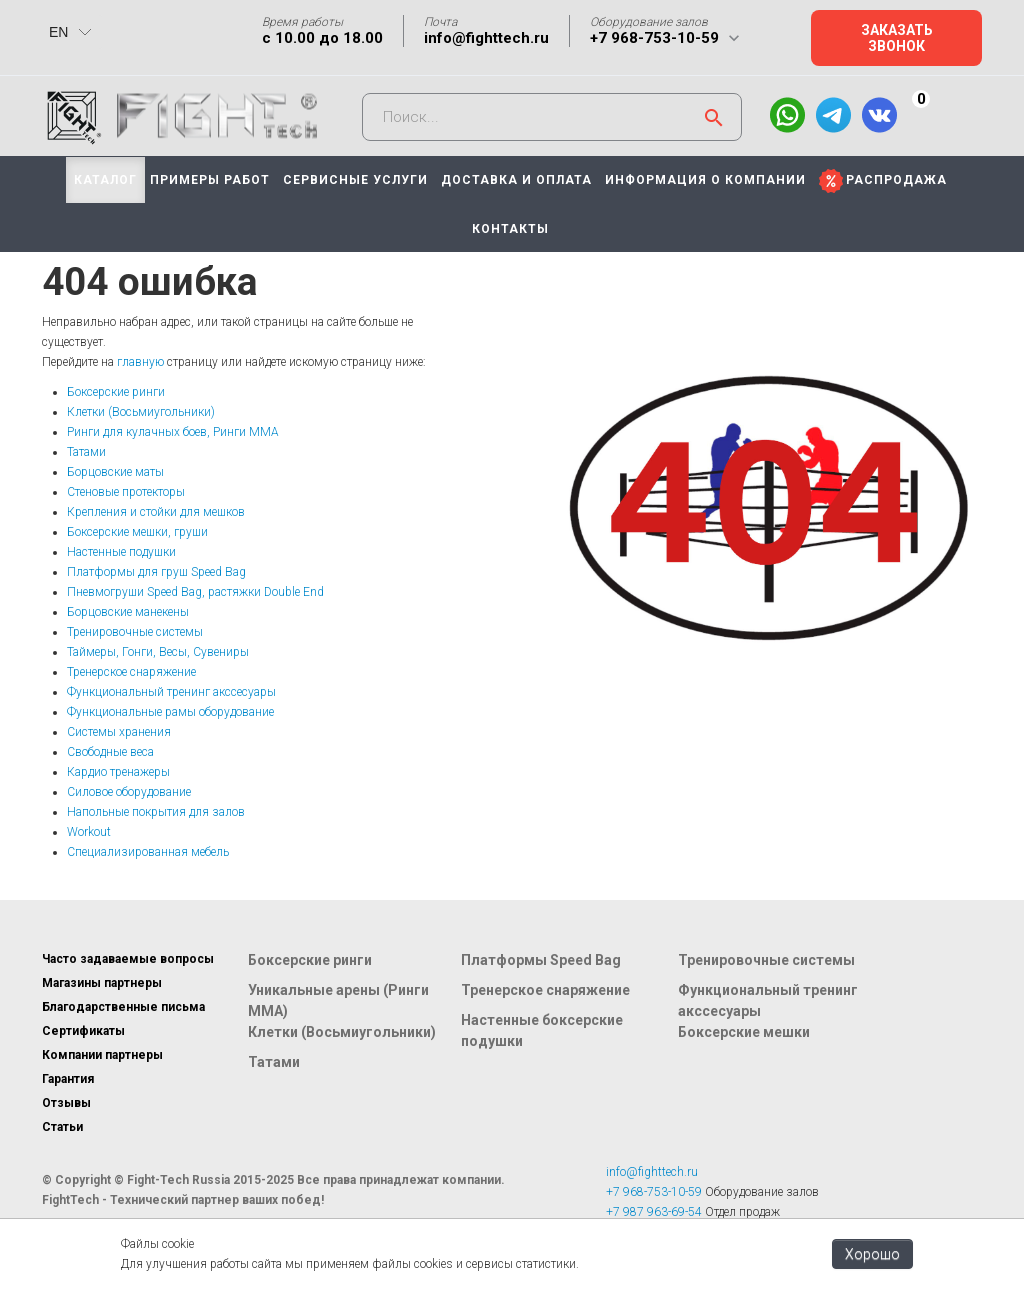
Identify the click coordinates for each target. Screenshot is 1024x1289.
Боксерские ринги (116, 392)
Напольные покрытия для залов (156, 812)
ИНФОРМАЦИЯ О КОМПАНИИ (705, 180)
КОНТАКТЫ (510, 229)
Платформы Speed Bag (541, 960)
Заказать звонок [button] (897, 38)
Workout (89, 832)
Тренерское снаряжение (131, 672)
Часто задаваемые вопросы (128, 959)
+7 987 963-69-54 (654, 1212)
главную (140, 362)
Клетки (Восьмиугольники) (141, 412)
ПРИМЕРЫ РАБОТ (210, 180)
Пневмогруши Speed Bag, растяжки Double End (195, 592)
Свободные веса (110, 752)
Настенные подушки (121, 552)
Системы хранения (119, 732)
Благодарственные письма (123, 1007)
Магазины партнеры (102, 983)
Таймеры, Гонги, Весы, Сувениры (158, 652)
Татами (86, 452)
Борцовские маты (115, 472)
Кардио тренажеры (118, 772)
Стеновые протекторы (126, 492)
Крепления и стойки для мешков (156, 512)
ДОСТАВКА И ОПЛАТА (516, 180)
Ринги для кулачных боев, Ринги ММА (173, 432)
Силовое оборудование (129, 792)
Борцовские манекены (128, 612)
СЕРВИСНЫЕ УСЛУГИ (355, 180)
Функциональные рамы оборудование (170, 712)
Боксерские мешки (744, 1032)
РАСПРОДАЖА (896, 180)
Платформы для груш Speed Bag (156, 572)
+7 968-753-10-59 (654, 38)
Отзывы (66, 1103)
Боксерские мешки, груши (137, 532)
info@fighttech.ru (486, 38)
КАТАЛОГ (105, 180)
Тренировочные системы (135, 632)
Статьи (62, 1127)
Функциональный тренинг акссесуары (171, 692)
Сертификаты (83, 1031)
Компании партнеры (102, 1055)
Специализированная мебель (148, 852)
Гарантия (68, 1079)
